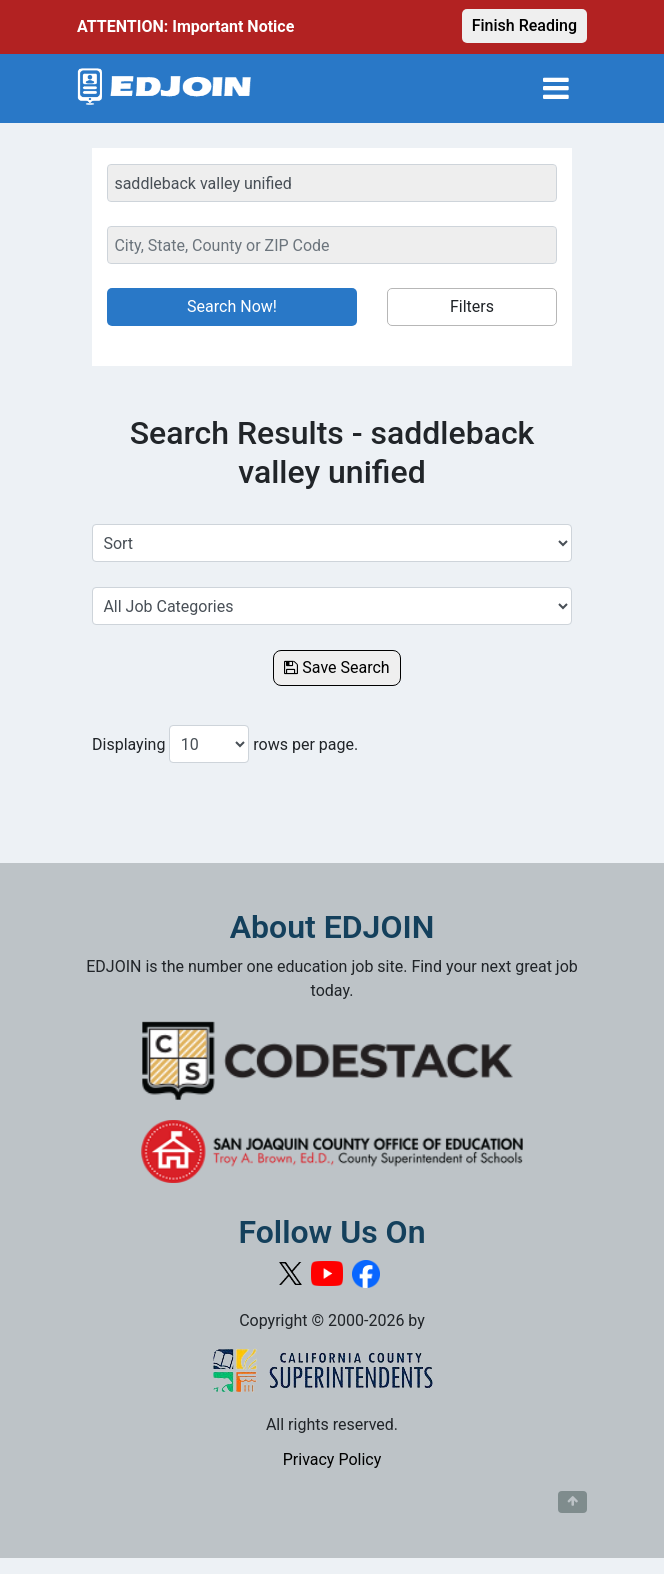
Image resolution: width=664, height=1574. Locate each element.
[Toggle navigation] (556, 88)
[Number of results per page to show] (209, 744)
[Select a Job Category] (332, 606)
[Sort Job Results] (332, 543)
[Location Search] (332, 245)
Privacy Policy (332, 1459)
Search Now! (232, 306)
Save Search (336, 667)
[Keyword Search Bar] (332, 183)
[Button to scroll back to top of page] (572, 1502)
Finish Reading (524, 25)
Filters (472, 306)
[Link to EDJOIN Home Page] (164, 88)
